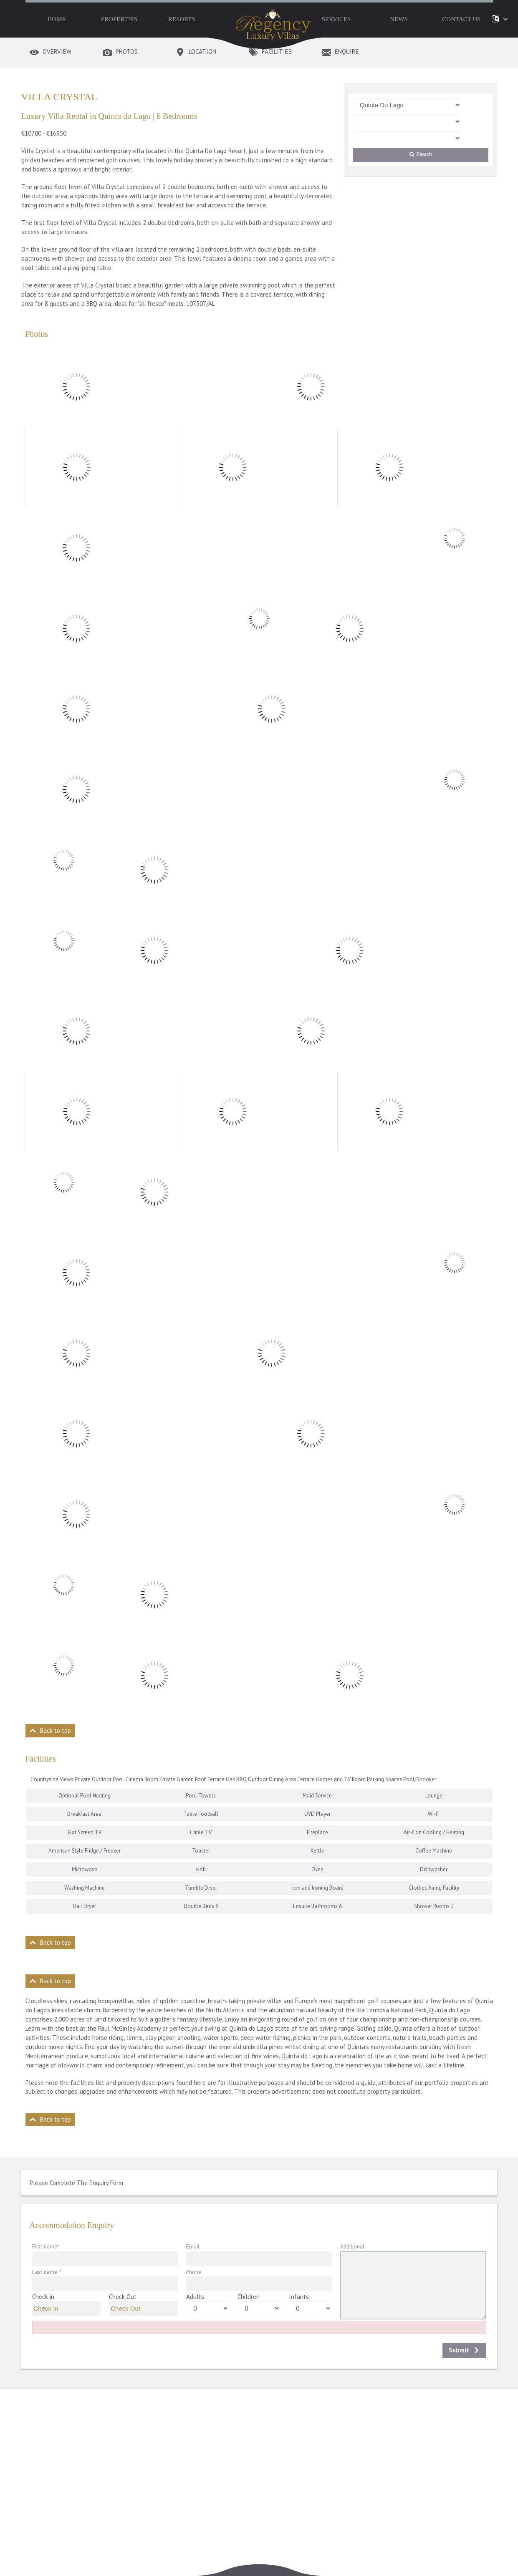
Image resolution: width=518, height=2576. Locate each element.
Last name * (46, 2272)
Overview (57, 51)
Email (193, 2246)
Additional (352, 2246)
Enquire (347, 51)
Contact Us (461, 19)
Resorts (181, 19)
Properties (119, 19)
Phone (193, 2272)
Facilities (277, 51)
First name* (45, 2246)
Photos (127, 51)
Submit (459, 2350)
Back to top (55, 1730)
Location (202, 51)
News (399, 19)
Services (336, 19)
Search (420, 154)
